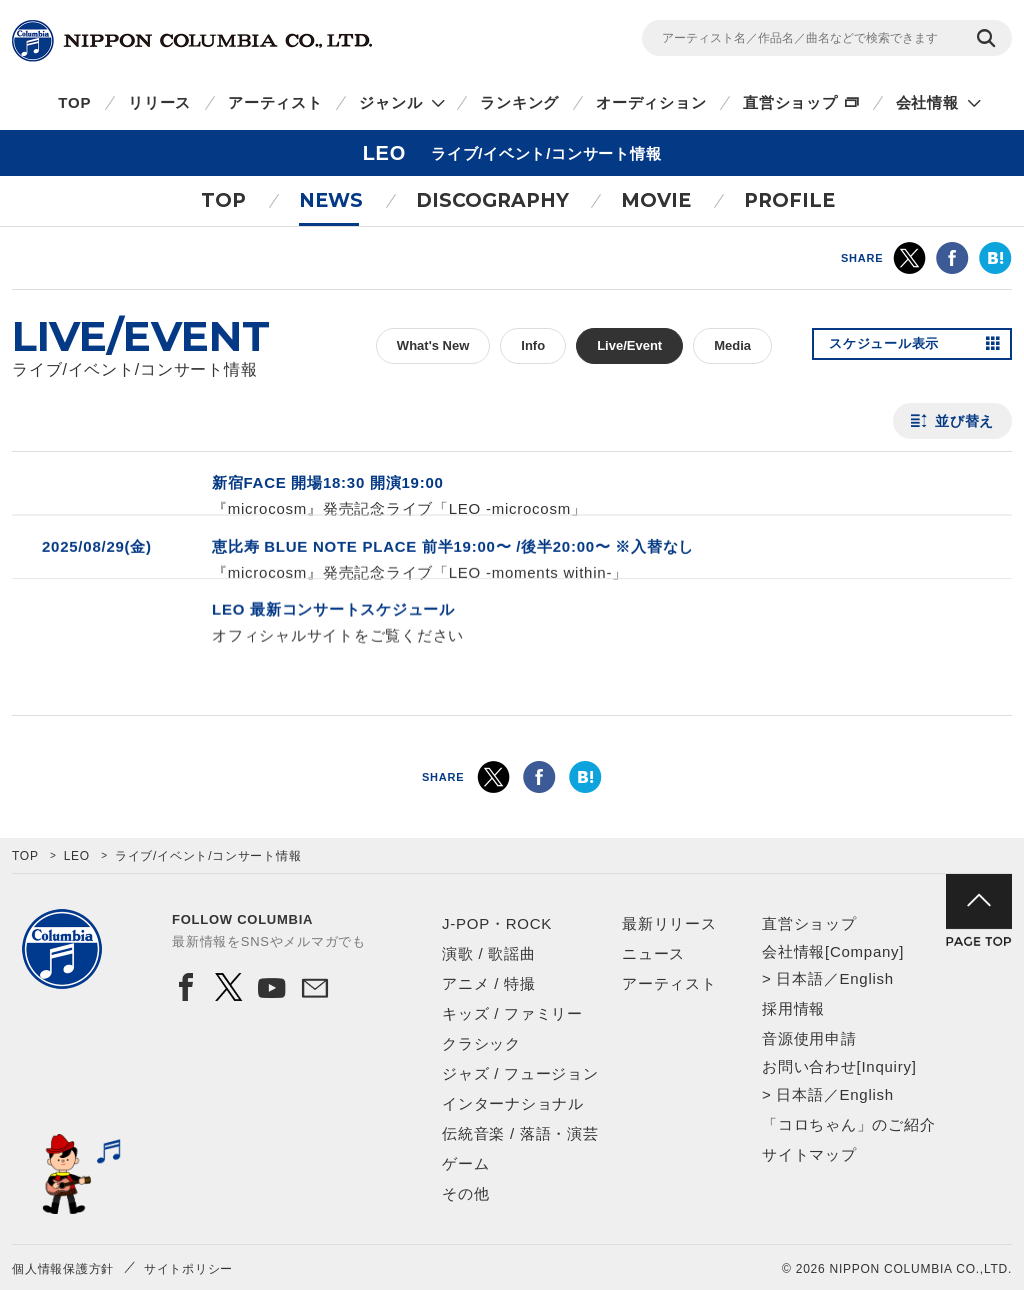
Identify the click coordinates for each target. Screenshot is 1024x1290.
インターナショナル (513, 1103)
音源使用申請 (809, 1038)
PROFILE (789, 200)
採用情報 (793, 1008)
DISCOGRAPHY (492, 200)
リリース (159, 102)
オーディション (651, 102)
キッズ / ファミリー (512, 1013)
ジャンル (390, 102)
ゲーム (465, 1163)
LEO (77, 856)
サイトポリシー (188, 1269)
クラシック (481, 1043)
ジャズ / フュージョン (520, 1073)
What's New (433, 345)
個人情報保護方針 (63, 1269)
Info (533, 345)
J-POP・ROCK (497, 923)
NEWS (331, 200)
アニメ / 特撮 (489, 983)
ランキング (519, 102)
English (866, 978)
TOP (74, 102)
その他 (465, 1193)
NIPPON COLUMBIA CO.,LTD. (192, 41)
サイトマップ (809, 1154)
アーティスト (275, 102)
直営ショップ (790, 102)
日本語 (799, 978)
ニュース (653, 953)
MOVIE (656, 200)
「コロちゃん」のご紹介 (848, 1124)
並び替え (964, 421)
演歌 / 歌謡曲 (489, 953)
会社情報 (927, 102)
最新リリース (669, 923)
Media (732, 345)
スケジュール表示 (890, 346)
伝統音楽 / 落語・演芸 (520, 1133)
